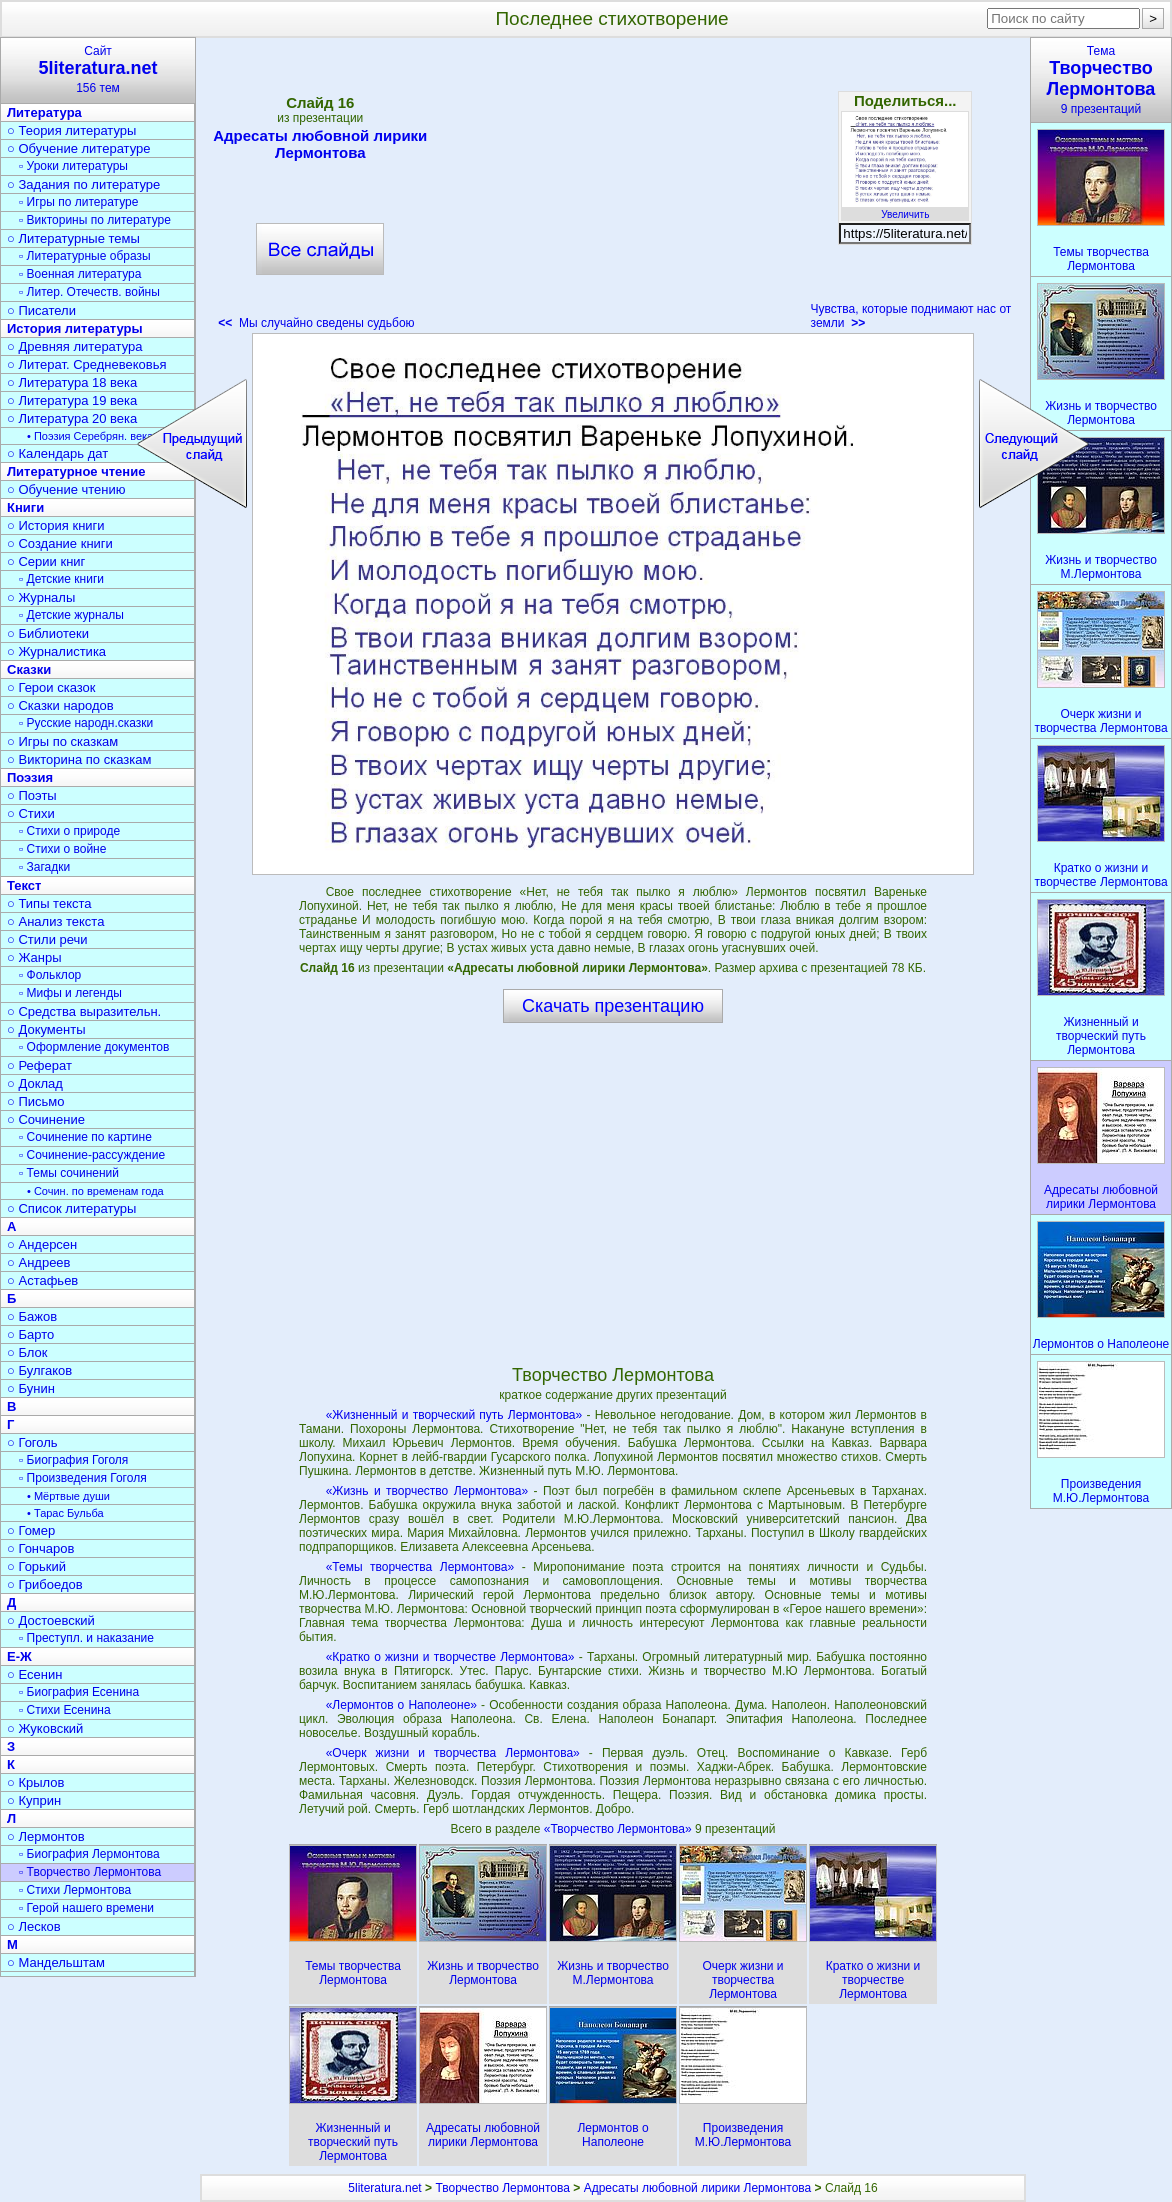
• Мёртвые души (68, 1496)
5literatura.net (384, 2188)
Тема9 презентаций (1101, 80)
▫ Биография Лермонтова (89, 1854)
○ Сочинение (46, 1119)
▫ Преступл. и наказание (86, 1638)
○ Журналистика (56, 651)
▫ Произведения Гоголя (83, 1478)
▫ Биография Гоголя (73, 1460)
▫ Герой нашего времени (86, 1908)
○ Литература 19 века (72, 400)
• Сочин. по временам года (95, 1191)
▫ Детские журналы (71, 615)
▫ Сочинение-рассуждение (92, 1155)
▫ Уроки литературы (73, 166)
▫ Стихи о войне (62, 849)
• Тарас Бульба (65, 1513)
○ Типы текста (49, 903)
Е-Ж (19, 1656)
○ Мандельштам (56, 1962)
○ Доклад (35, 1083)
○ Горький (36, 1566)
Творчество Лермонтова (502, 2188)
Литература (44, 112)
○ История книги (56, 525)
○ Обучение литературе (79, 148)
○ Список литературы (71, 1208)
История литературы (75, 328)
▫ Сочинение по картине (85, 1137)
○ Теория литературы (71, 130)
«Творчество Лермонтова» (619, 1829)
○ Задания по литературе (83, 184)
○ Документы (46, 1029)
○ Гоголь (32, 1442)
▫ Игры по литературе (78, 202)
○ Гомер (31, 1530)
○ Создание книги (60, 543)
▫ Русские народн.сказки (86, 723)
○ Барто (30, 1334)
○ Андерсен (42, 1244)
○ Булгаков (39, 1370)
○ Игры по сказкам (62, 741)
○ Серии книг (46, 561)
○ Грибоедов (45, 1584)
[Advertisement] (613, 190)
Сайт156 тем (98, 69)
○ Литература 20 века (72, 418)
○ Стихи (31, 813)
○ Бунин (31, 1388)
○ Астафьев (42, 1280)
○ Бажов (32, 1316)
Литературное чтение (76, 471)
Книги (25, 507)
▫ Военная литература (80, 274)
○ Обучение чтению (66, 489)
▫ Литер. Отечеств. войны (89, 292)
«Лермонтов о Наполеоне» (401, 1705)
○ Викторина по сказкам (79, 759)
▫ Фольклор (50, 975)
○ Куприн (34, 1800)
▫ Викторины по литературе (95, 220)
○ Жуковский (45, 1728)
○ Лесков (34, 1926)
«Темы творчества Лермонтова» (420, 1567)
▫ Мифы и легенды (70, 993)
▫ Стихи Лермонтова (75, 1890)
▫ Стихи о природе (69, 831)
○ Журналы (41, 597)
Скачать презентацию (613, 1006)
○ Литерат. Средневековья (87, 364)
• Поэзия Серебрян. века (90, 436)
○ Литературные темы (73, 238)
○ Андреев (39, 1262)
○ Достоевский (51, 1620)
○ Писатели (41, 310)
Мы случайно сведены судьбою (316, 323)
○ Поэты (32, 795)
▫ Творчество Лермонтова (90, 1872)
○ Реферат (39, 1065)
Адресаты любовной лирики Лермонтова (320, 144)
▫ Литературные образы (85, 256)
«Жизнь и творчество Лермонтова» (427, 1491)
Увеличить (905, 209)
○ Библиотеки (48, 633)
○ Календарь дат (57, 453)
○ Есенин (34, 1674)
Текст (24, 885)
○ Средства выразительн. (84, 1011)
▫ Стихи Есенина (65, 1710)
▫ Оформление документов (94, 1047)
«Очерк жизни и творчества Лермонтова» (453, 1753)
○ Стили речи (47, 939)
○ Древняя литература (74, 346)
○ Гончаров (40, 1548)
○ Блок (27, 1352)
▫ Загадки (44, 867)
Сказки (29, 669)
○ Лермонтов (46, 1836)
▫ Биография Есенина (79, 1692)
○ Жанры (34, 957)
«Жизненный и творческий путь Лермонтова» (454, 1415)
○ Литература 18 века (72, 382)
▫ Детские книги (61, 579)
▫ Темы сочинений (69, 1173)
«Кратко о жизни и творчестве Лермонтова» (450, 1657)
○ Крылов (35, 1782)
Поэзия (30, 777)
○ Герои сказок (51, 687)
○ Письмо (36, 1101)
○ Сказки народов (60, 705)
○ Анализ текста (55, 921)
